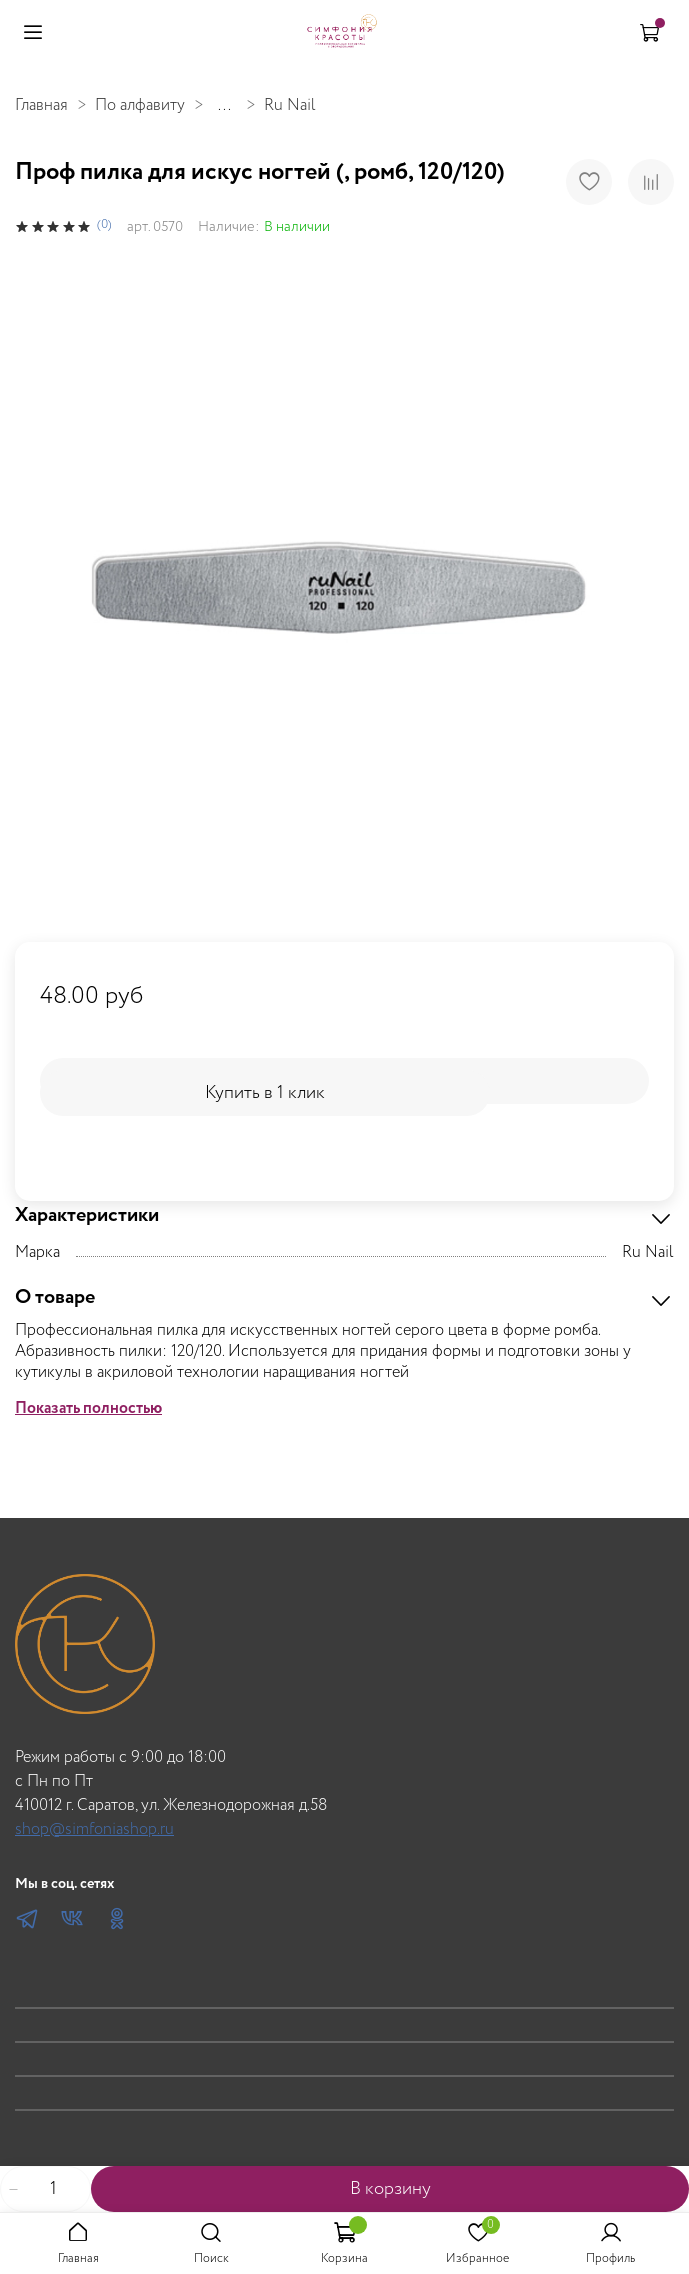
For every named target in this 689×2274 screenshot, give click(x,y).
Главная (41, 105)
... (224, 106)
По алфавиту (140, 105)
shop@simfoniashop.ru (94, 1829)
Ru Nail (290, 105)
